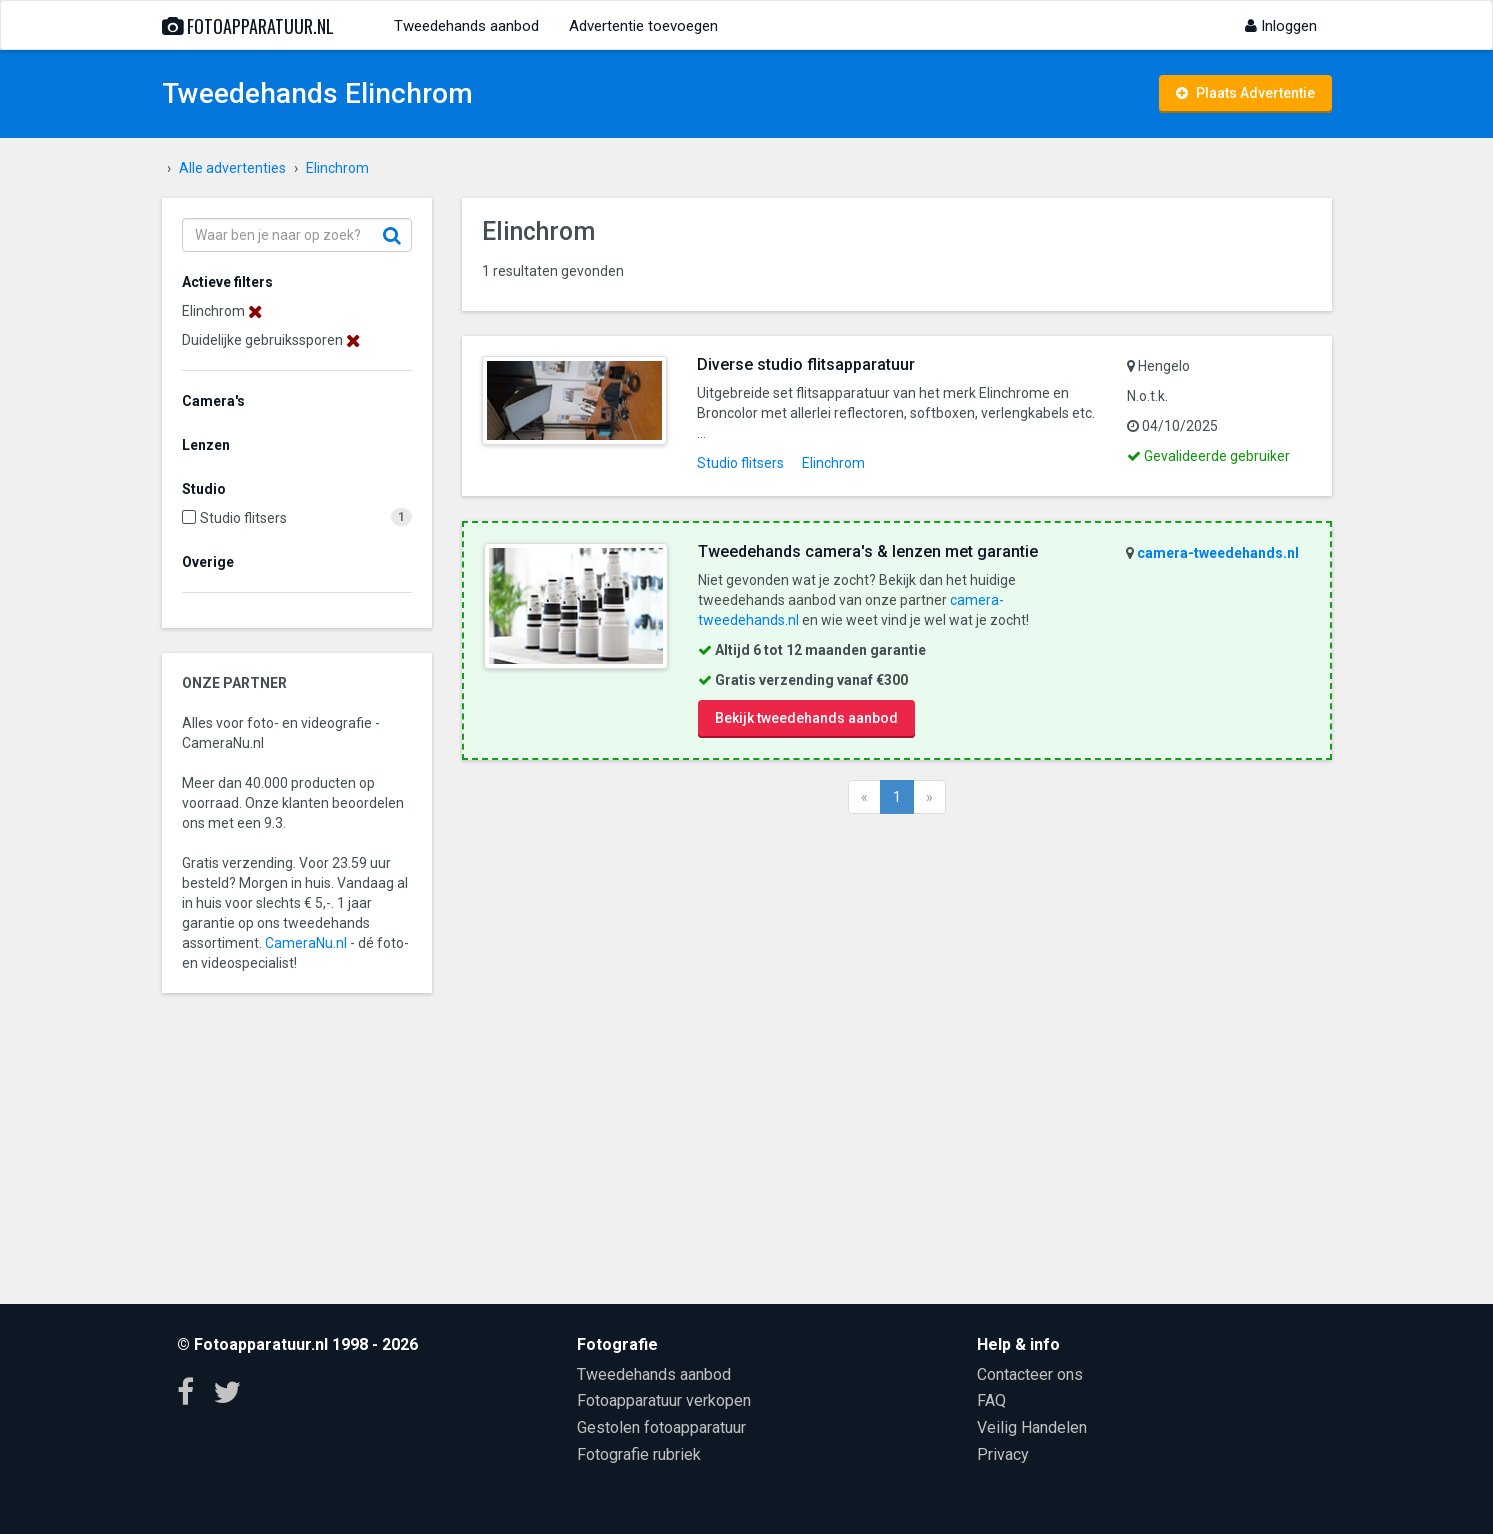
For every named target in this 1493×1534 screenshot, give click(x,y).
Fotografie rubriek (639, 1454)
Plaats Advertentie (1245, 93)
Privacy (1003, 1454)
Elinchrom (833, 463)
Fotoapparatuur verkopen (664, 1400)
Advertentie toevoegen (643, 26)
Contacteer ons (1030, 1374)
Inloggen (1281, 26)
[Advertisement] (897, 1056)
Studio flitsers (243, 518)
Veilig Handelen (1032, 1427)
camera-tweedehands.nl (1218, 553)
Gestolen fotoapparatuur (661, 1427)
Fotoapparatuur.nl (248, 26)
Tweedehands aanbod (466, 26)
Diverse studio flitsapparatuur (806, 364)
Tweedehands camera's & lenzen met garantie (868, 551)
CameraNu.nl (306, 943)
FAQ (991, 1400)
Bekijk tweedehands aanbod (806, 718)
